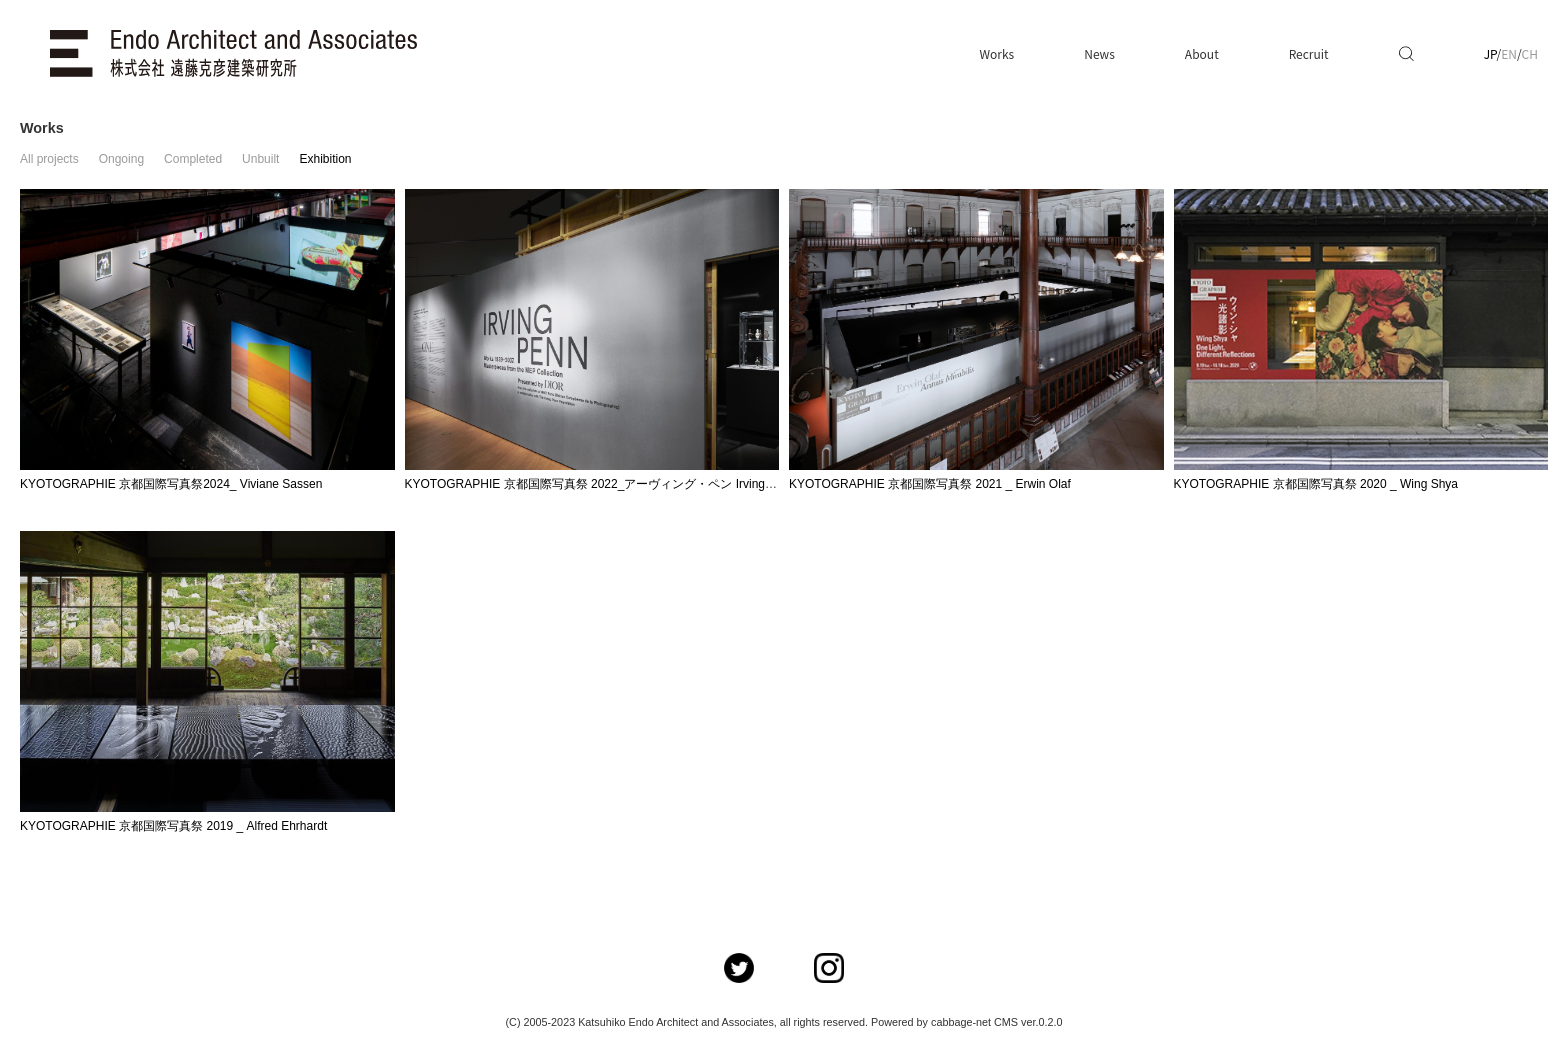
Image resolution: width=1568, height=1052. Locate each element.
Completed (193, 159)
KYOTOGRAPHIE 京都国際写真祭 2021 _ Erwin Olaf (930, 484)
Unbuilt (260, 159)
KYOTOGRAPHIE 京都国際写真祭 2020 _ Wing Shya (1316, 484)
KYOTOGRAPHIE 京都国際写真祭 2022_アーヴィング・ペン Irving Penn (601, 484)
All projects (49, 159)
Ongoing (121, 159)
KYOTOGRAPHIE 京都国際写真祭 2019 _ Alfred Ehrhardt (173, 826)
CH (1530, 53)
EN (1509, 53)
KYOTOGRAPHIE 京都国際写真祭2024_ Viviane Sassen (171, 484)
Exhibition (325, 159)
